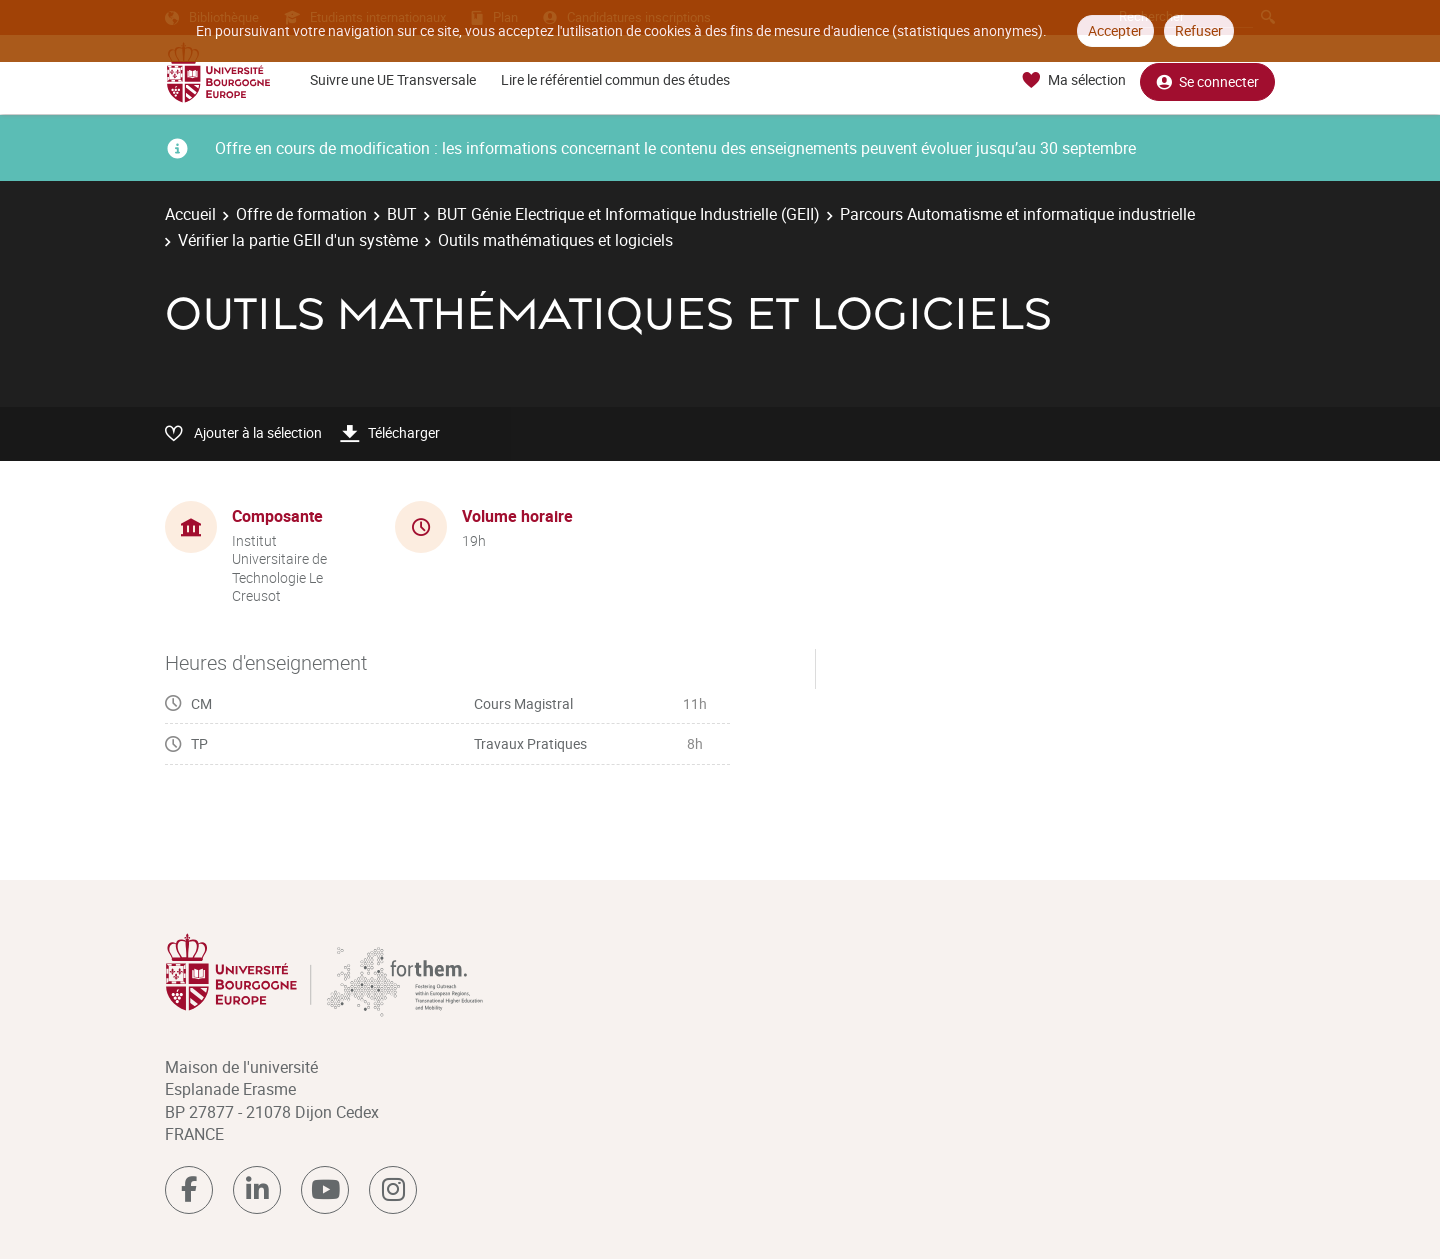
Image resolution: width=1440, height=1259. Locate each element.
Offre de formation (301, 214)
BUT (402, 214)
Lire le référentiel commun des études (615, 79)
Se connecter (1207, 80)
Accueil (190, 214)
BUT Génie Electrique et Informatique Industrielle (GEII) (628, 214)
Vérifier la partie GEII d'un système (298, 240)
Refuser (1199, 30)
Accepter (1115, 30)
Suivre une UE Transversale (393, 79)
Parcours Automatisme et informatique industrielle (1017, 214)
